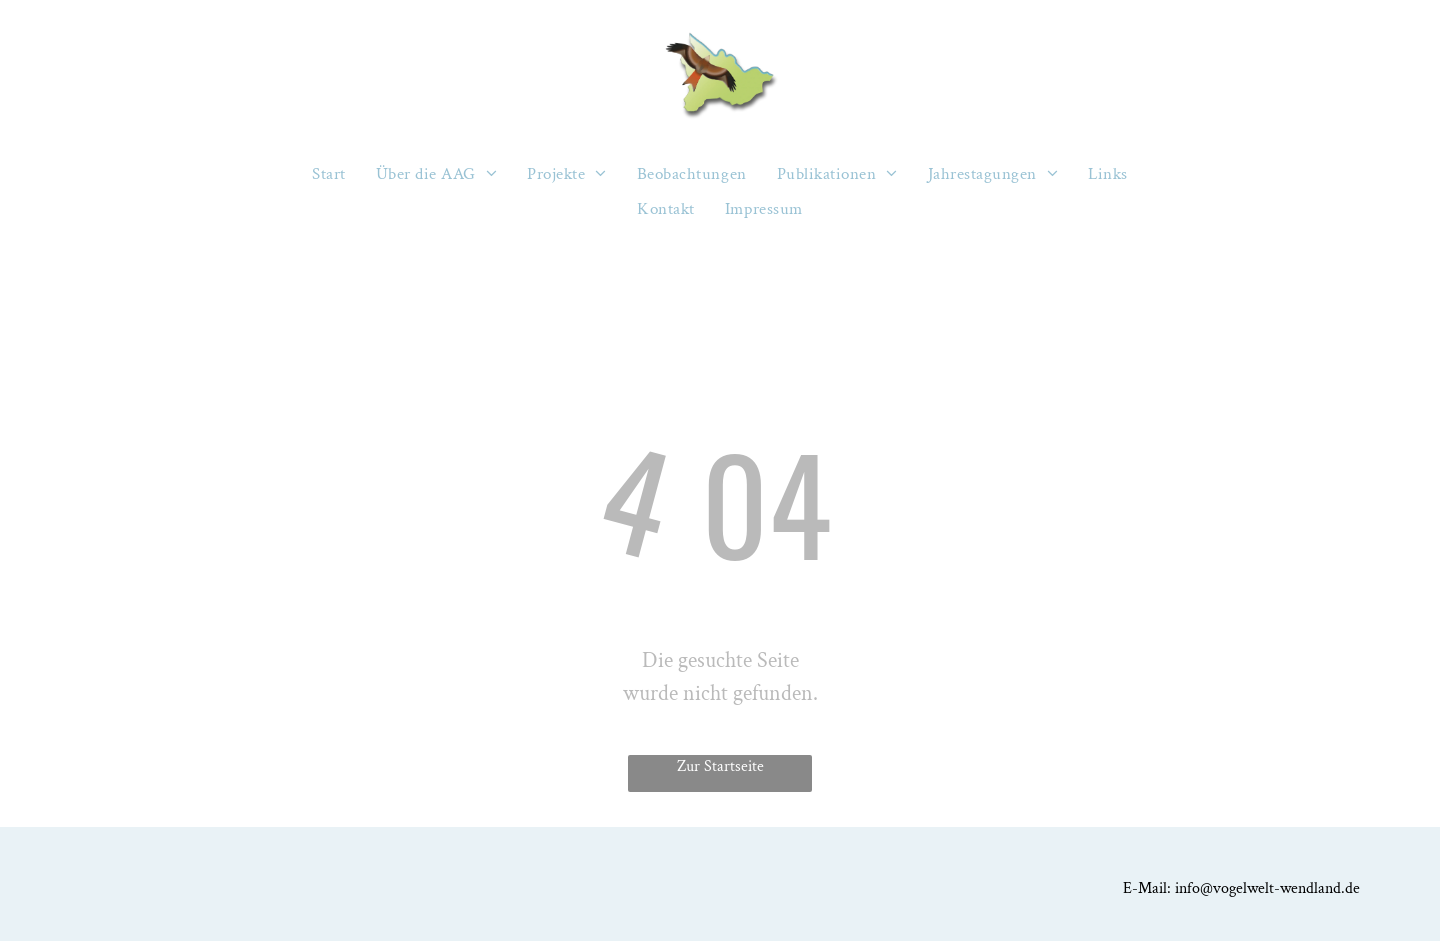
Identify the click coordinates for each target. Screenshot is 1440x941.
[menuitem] (329, 174)
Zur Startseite (720, 766)
